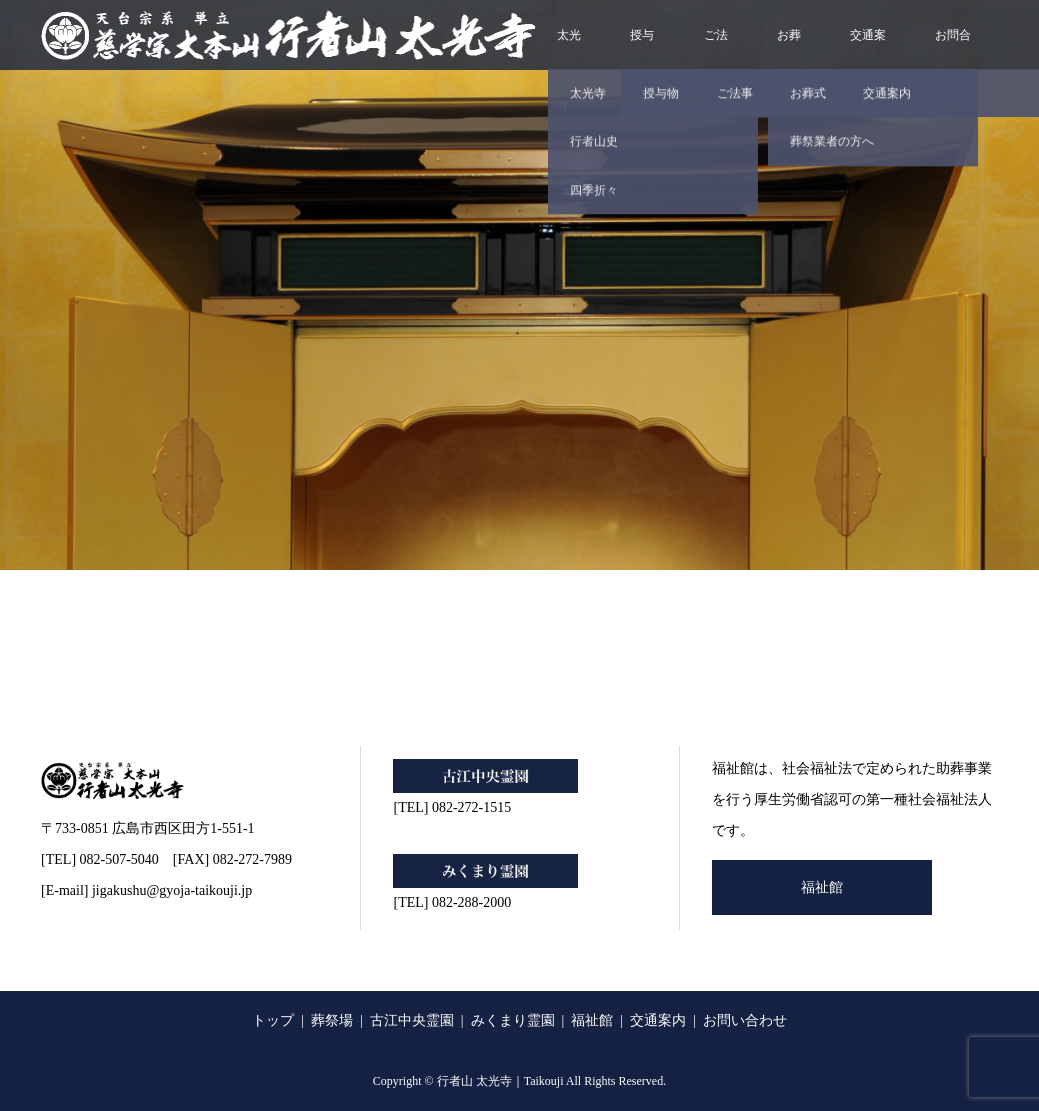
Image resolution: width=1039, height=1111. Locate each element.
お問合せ (953, 49)
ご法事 (716, 49)
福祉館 (822, 887)
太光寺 (569, 49)
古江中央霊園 (412, 1020)
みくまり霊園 (513, 1020)
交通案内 (868, 49)
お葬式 (789, 49)
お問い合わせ (745, 1020)
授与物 (642, 49)
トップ (273, 1020)
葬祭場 (332, 1020)
